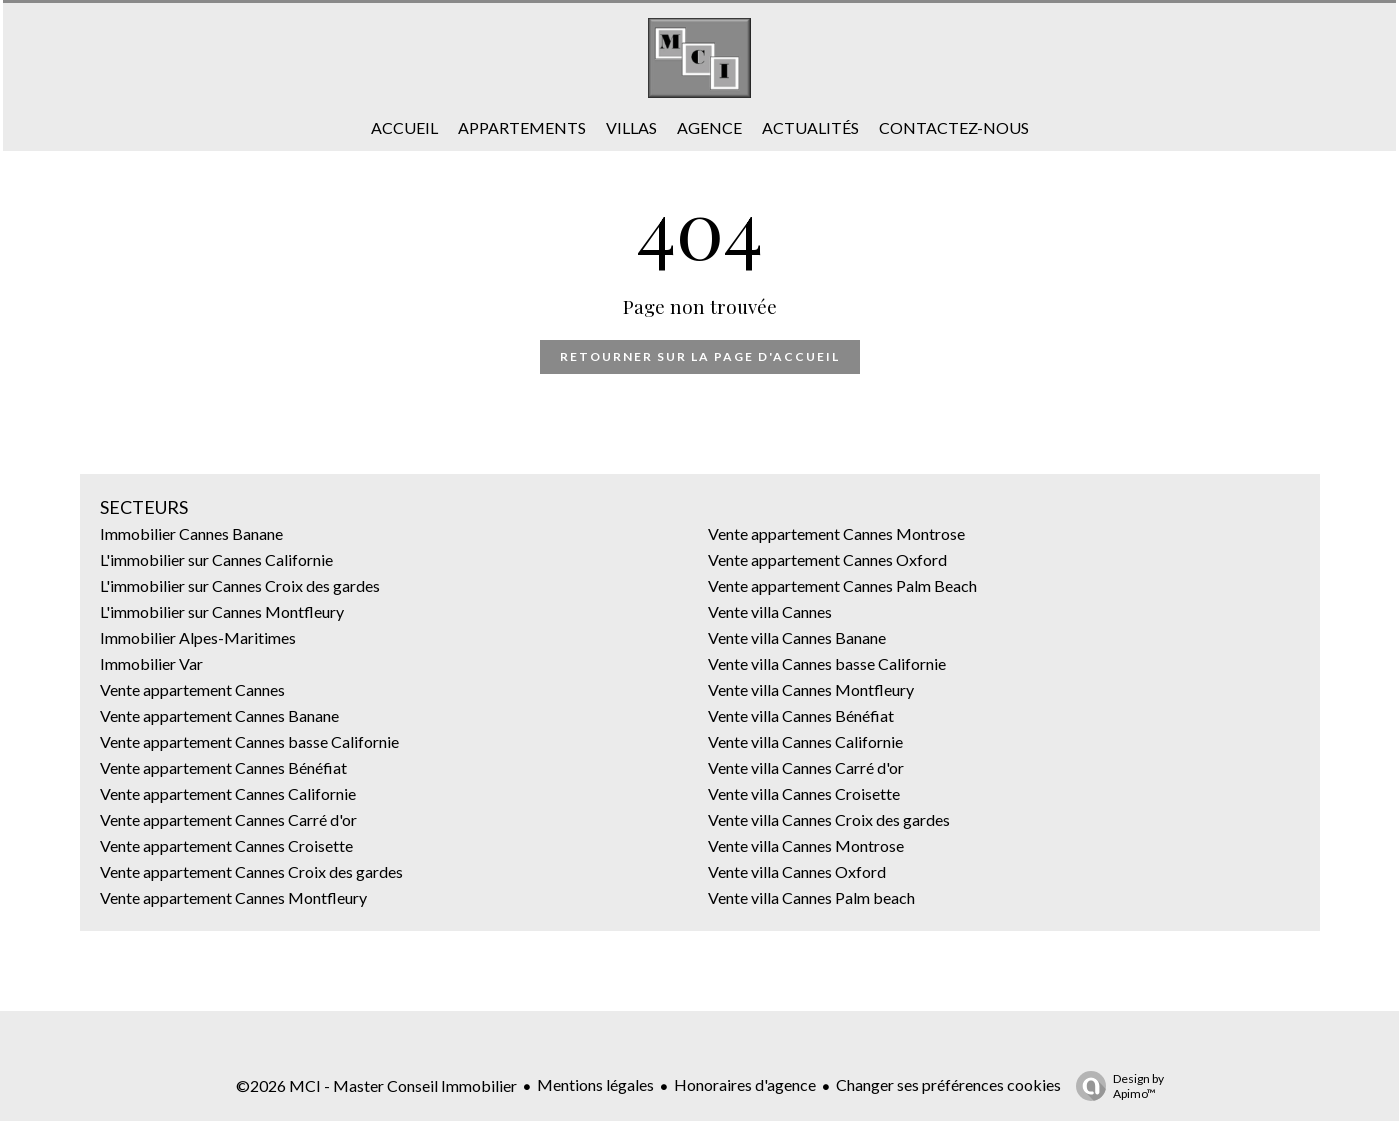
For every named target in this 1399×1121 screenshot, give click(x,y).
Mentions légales (595, 1084)
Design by (1115, 1086)
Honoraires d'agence (745, 1084)
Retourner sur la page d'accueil (700, 356)
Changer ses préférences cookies (948, 1084)
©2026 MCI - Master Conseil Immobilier (376, 1085)
